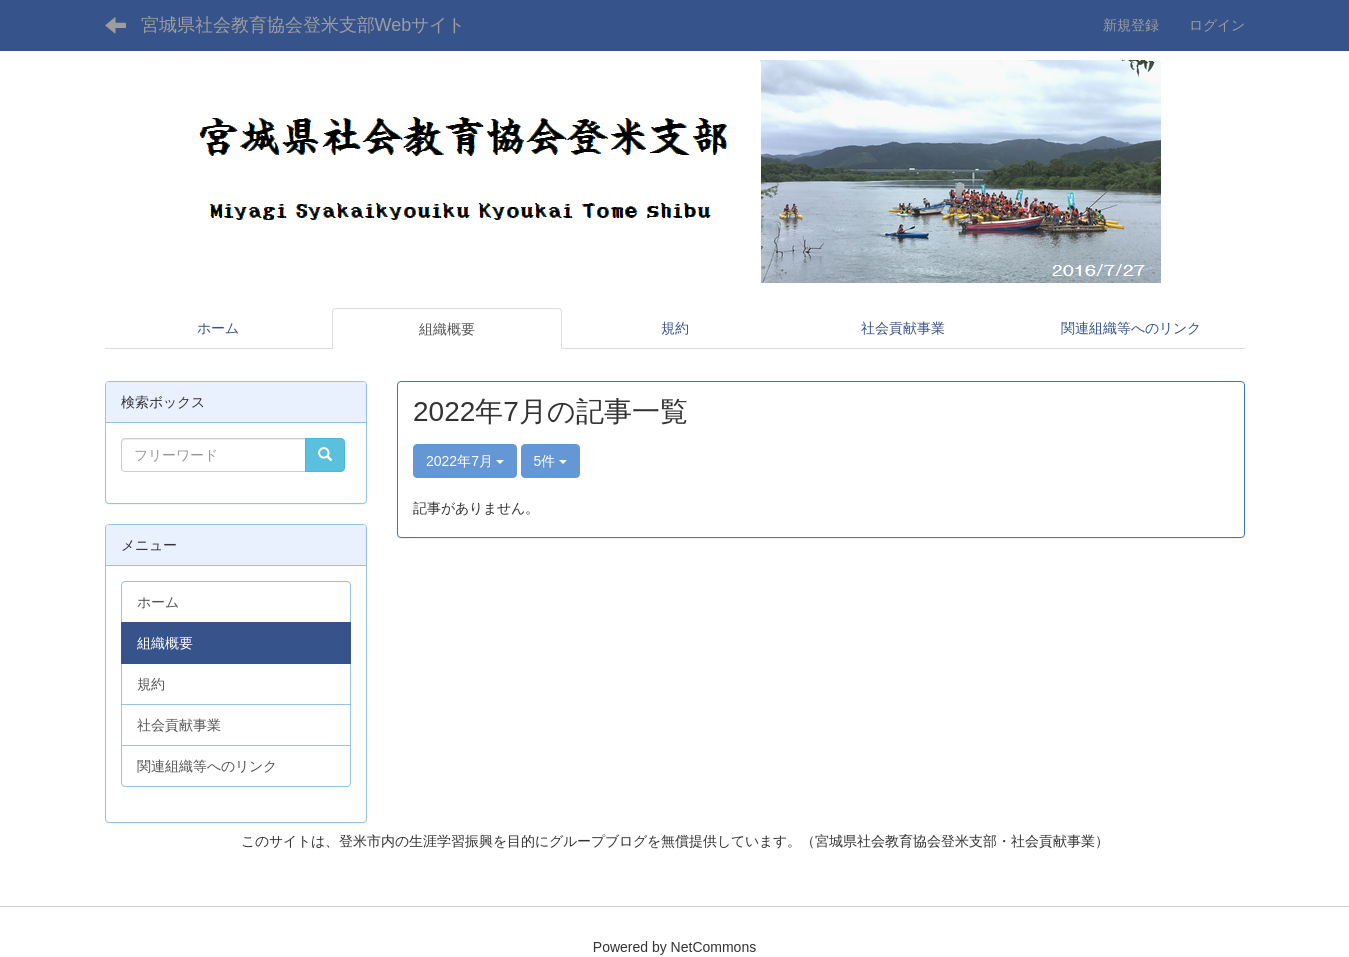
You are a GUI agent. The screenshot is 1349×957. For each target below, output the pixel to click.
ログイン (1217, 25)
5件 (551, 461)
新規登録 (1131, 25)
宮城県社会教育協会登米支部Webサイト (303, 25)
